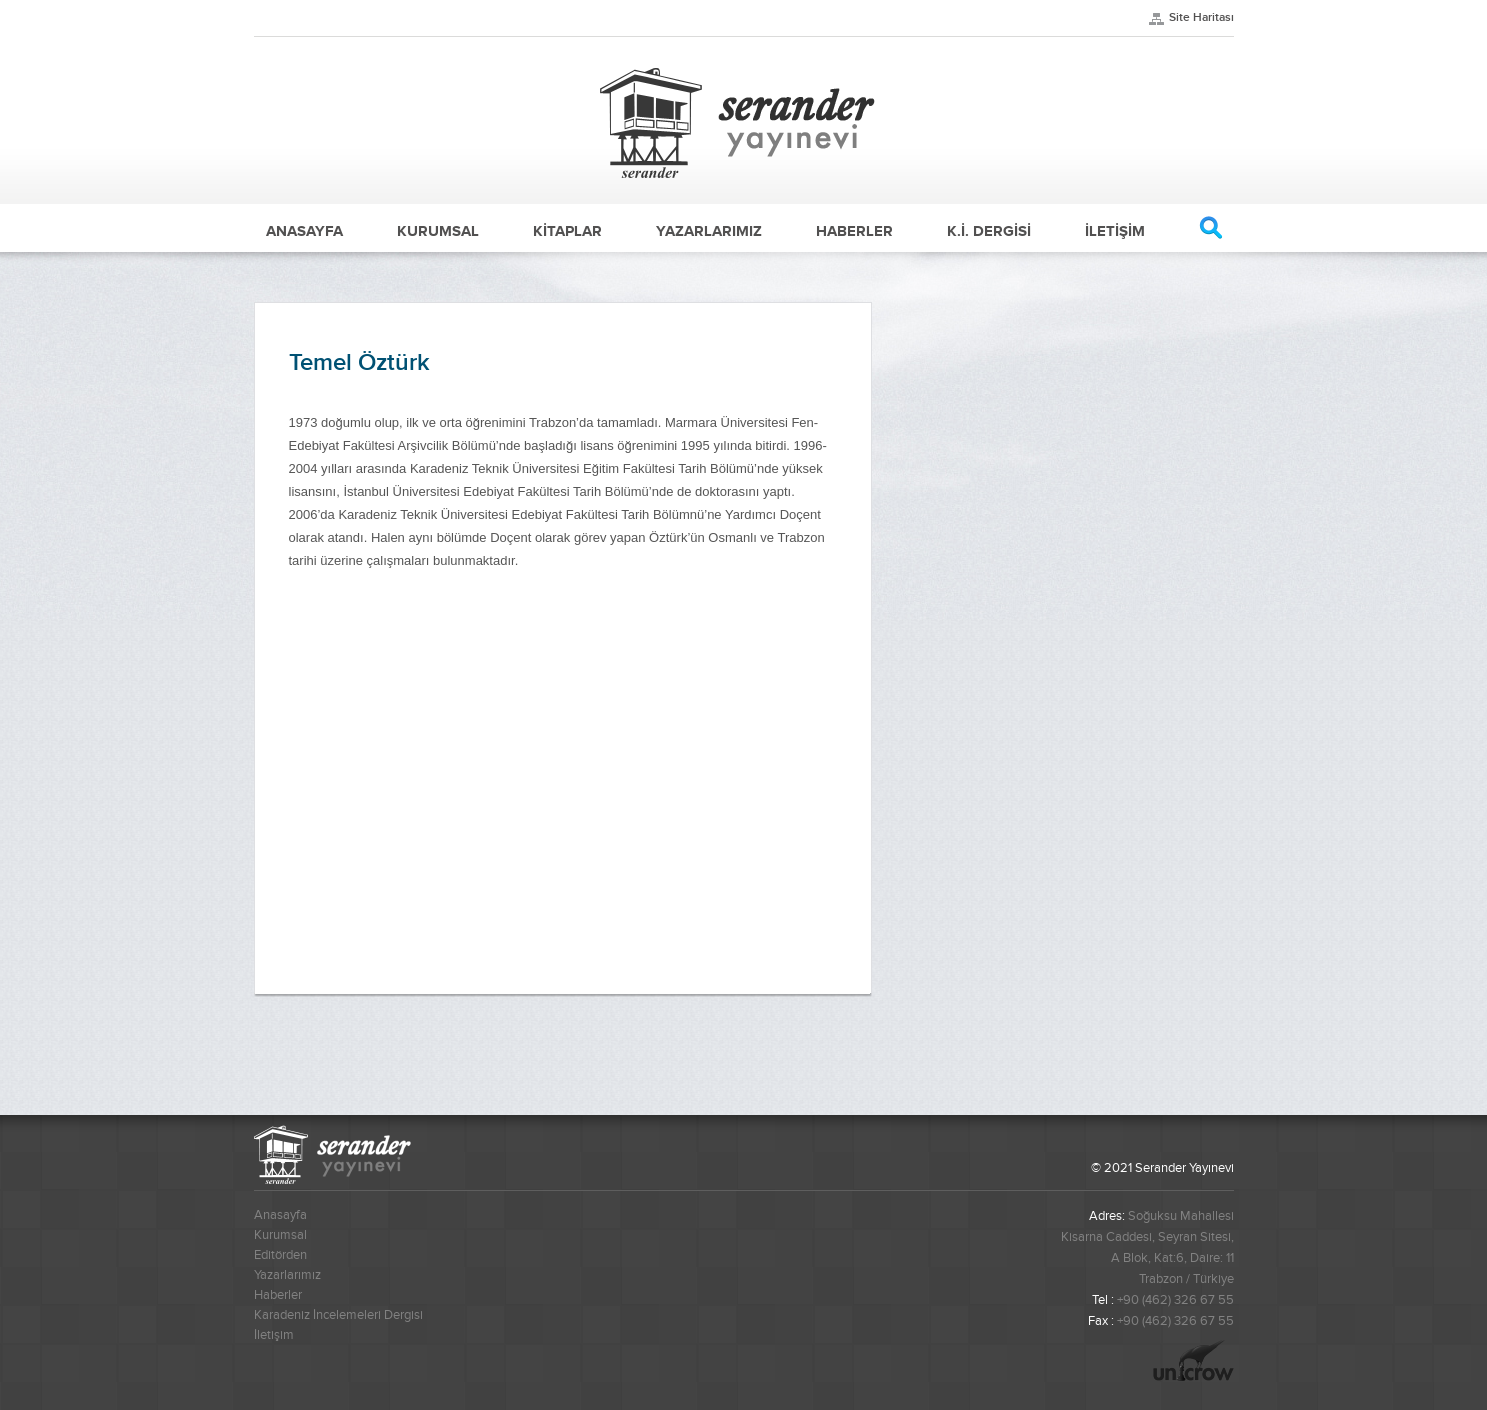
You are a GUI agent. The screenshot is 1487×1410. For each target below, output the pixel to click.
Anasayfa (280, 1215)
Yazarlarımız (287, 1275)
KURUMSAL (438, 231)
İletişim (274, 1335)
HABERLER (854, 231)
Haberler (278, 1295)
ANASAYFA (304, 231)
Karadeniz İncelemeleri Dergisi (338, 1315)
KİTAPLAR (567, 231)
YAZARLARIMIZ (709, 231)
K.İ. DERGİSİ (989, 231)
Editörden (280, 1255)
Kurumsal (280, 1235)
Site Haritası (1201, 17)
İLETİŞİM (1115, 231)
